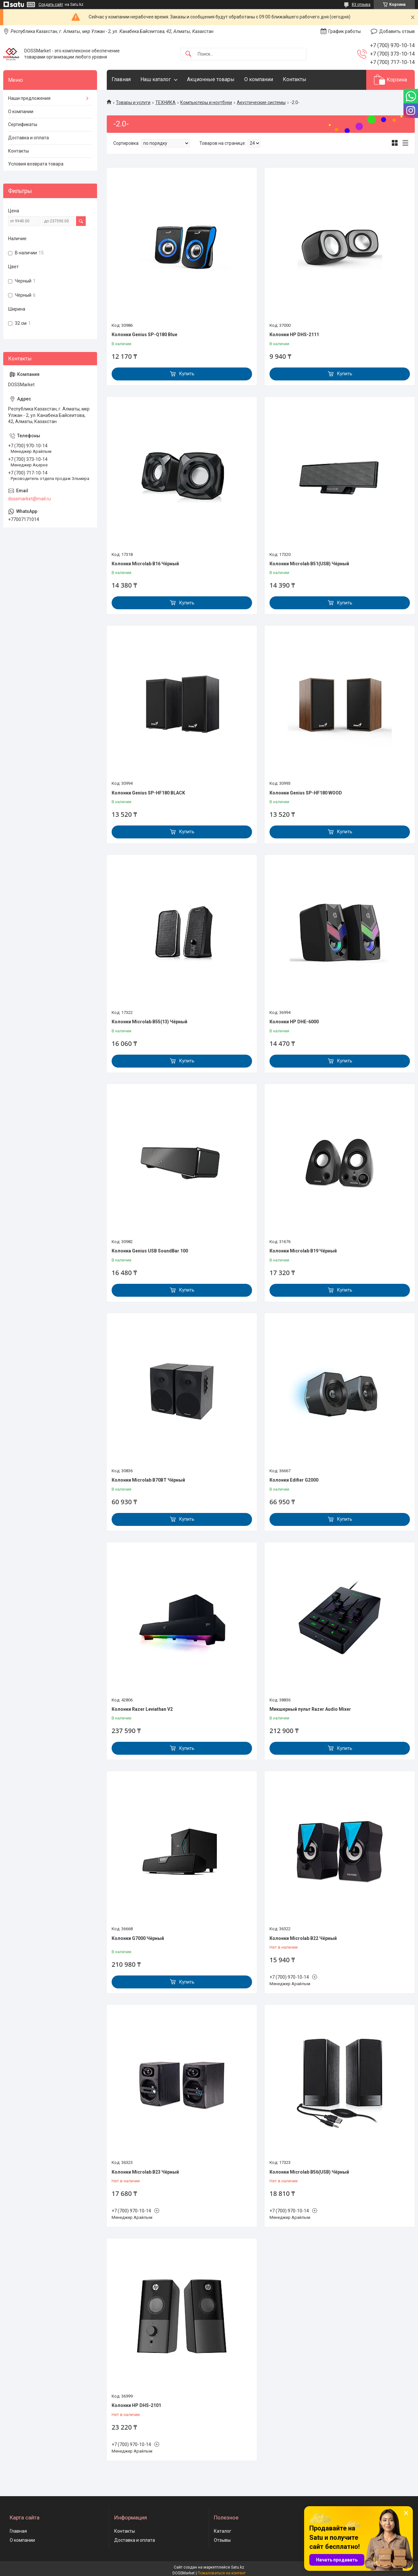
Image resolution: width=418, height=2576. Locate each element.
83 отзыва (361, 4)
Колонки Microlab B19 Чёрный (303, 1250)
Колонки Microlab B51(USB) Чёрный (309, 563)
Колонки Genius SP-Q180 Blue (144, 334)
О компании (258, 79)
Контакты (294, 79)
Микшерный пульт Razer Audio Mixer (310, 1709)
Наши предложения (29, 98)
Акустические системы (261, 102)
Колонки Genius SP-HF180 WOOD (306, 792)
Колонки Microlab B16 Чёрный (145, 563)
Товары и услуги (133, 102)
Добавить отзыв (397, 31)
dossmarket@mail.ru (29, 498)
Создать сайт (50, 4)
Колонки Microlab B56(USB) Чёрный (309, 2172)
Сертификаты (22, 124)
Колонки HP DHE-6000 (294, 1021)
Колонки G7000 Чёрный (138, 1938)
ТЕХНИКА (165, 102)
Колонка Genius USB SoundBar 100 (150, 1250)
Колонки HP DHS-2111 (294, 334)
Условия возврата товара (35, 163)
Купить (186, 373)
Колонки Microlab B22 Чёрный (303, 1938)
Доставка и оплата (28, 137)
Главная (121, 79)
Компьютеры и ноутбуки (206, 102)
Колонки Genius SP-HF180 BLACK (148, 792)
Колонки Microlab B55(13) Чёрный (149, 1021)
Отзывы (222, 2540)
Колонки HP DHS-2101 (136, 2405)
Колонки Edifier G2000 (294, 1480)
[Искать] (188, 54)
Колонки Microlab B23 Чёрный (145, 2172)
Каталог (222, 2531)
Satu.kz (237, 2567)
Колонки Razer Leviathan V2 (142, 1709)
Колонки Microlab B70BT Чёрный (148, 1480)
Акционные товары (211, 79)
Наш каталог (155, 79)
